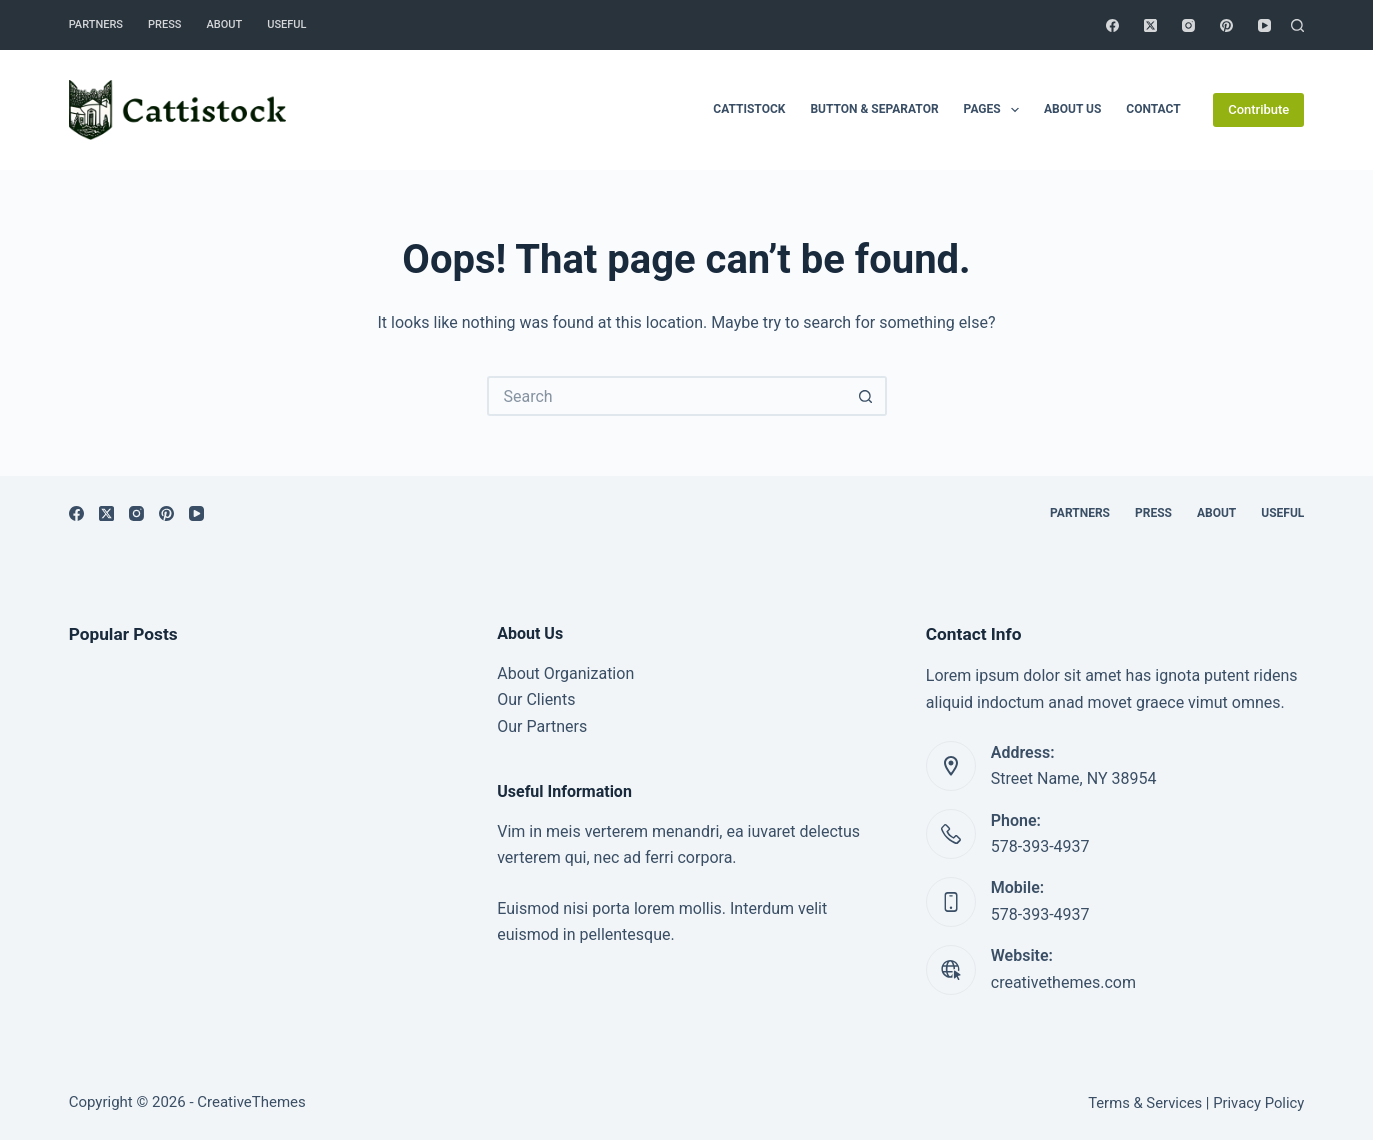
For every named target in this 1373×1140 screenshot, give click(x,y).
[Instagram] (1188, 25)
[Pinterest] (1226, 25)
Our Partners (542, 726)
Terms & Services (1145, 1103)
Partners (96, 24)
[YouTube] (1264, 25)
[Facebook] (1112, 25)
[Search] (1297, 25)
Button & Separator (874, 109)
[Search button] (867, 396)
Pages (995, 110)
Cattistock (749, 109)
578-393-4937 (1040, 846)
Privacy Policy (1258, 1103)
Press (164, 24)
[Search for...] (667, 396)
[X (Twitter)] (1150, 25)
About (225, 24)
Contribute (1258, 109)
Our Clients (536, 699)
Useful (286, 24)
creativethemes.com (1063, 982)
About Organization (565, 673)
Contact (1153, 109)
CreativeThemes (251, 1102)
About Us (1072, 109)
